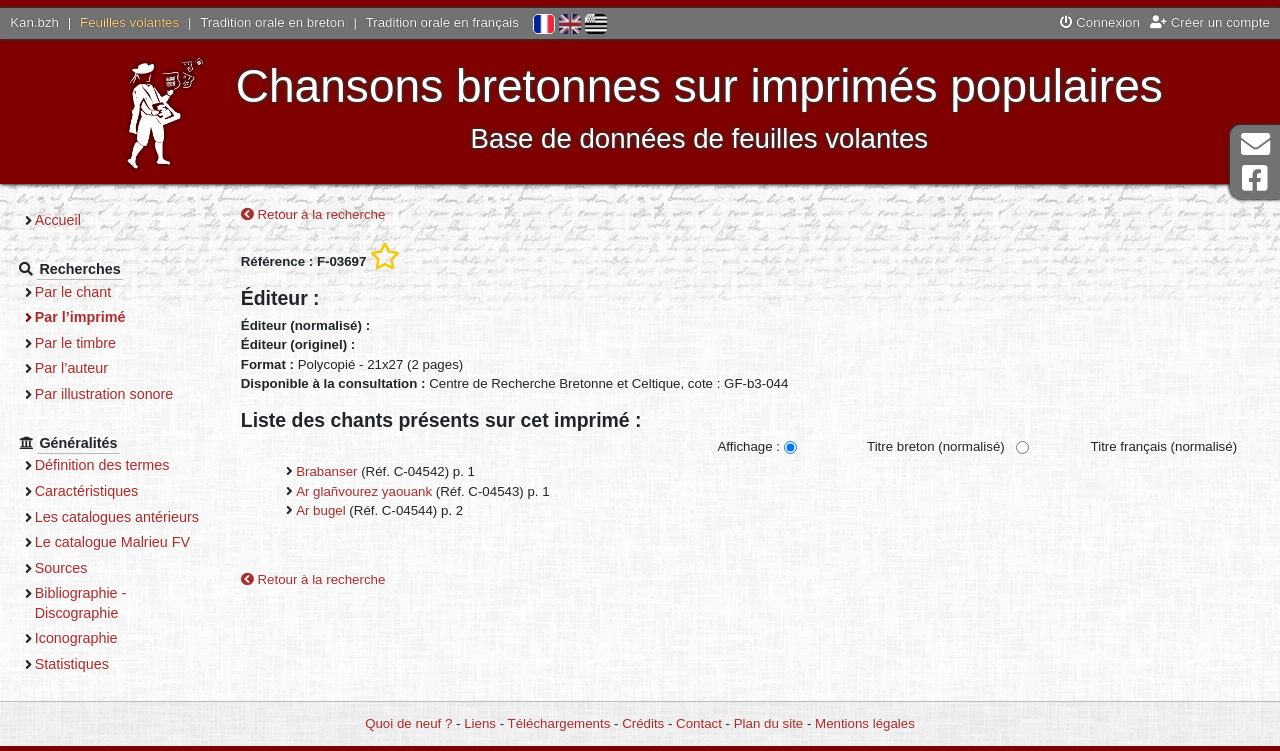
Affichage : (748, 447)
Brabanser (326, 472)
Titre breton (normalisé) (936, 447)
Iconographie (82, 658)
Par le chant (79, 292)
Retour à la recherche (313, 214)
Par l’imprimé (86, 317)
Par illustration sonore (110, 394)
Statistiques (78, 683)
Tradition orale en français (442, 22)
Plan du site (768, 723)
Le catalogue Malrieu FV (118, 562)
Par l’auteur (77, 368)
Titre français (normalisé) (1163, 447)
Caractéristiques (93, 491)
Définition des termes (108, 465)
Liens (480, 723)
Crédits (643, 723)
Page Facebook (1255, 178)
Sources (67, 587)
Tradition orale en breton (272, 22)
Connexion (1100, 22)
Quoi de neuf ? (408, 723)
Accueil (64, 220)
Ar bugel (321, 510)
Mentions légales (865, 723)
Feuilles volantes (129, 22)
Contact (699, 723)
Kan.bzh (34, 22)
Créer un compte (1210, 22)
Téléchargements (559, 723)
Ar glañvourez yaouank (364, 491)
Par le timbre (81, 343)
